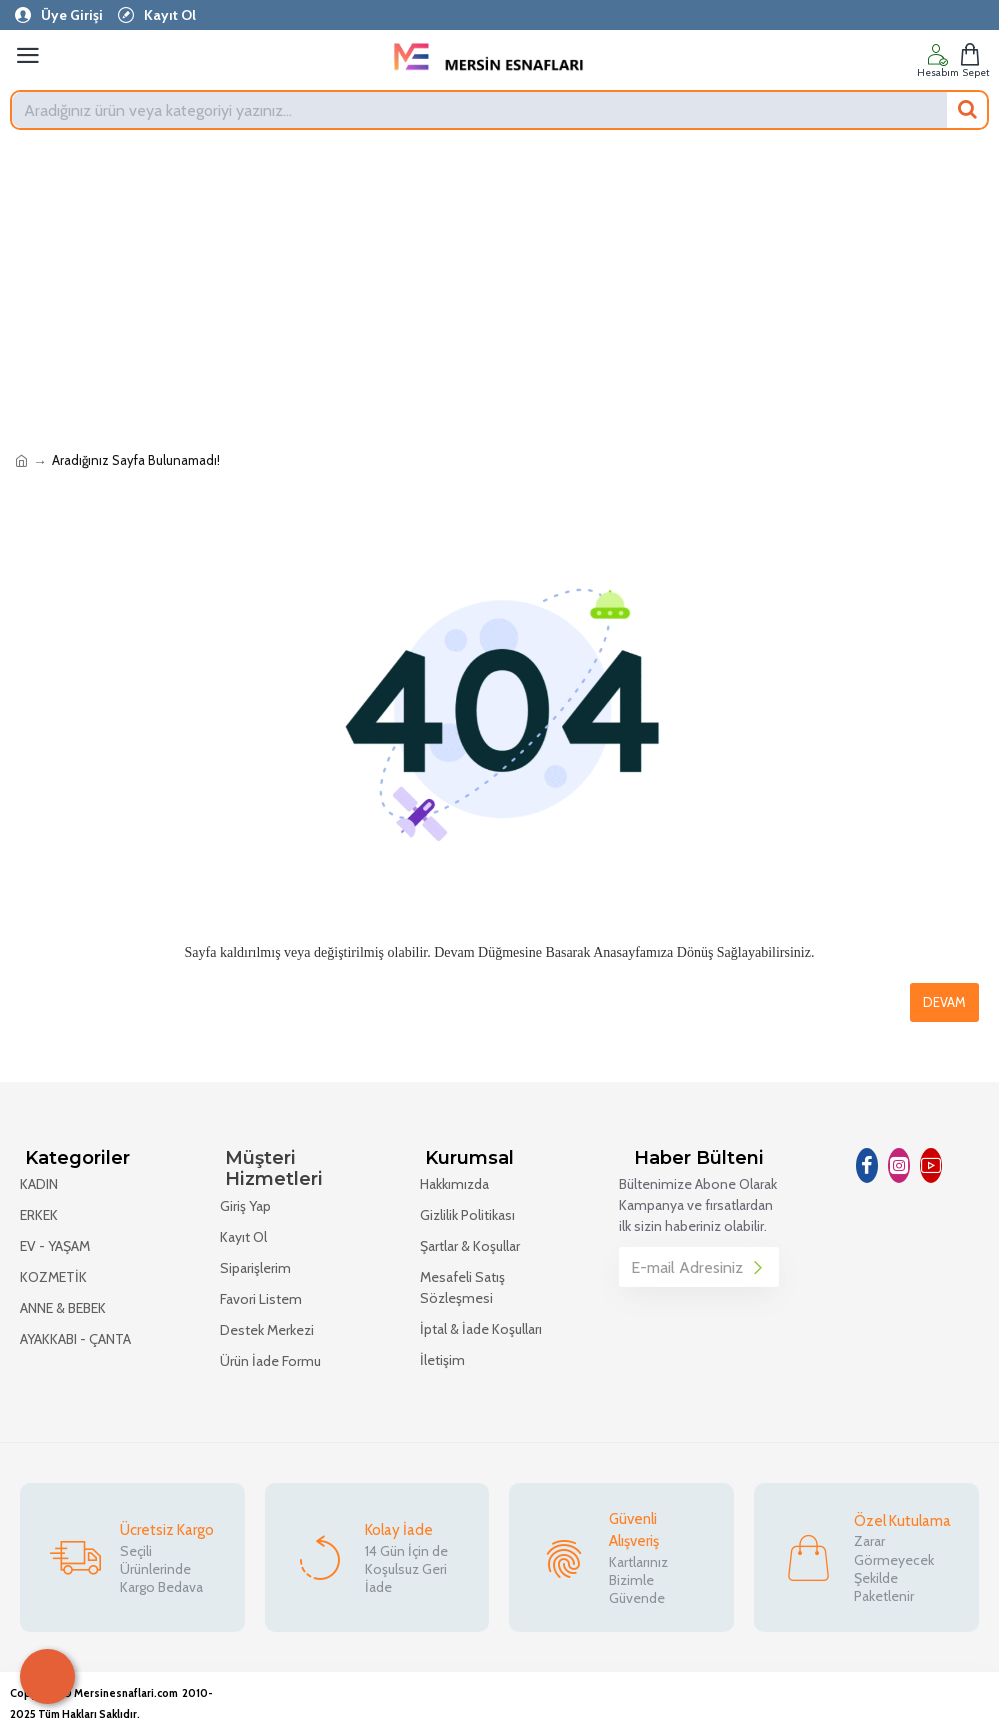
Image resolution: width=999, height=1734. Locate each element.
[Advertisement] (499, 290)
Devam (944, 1002)
